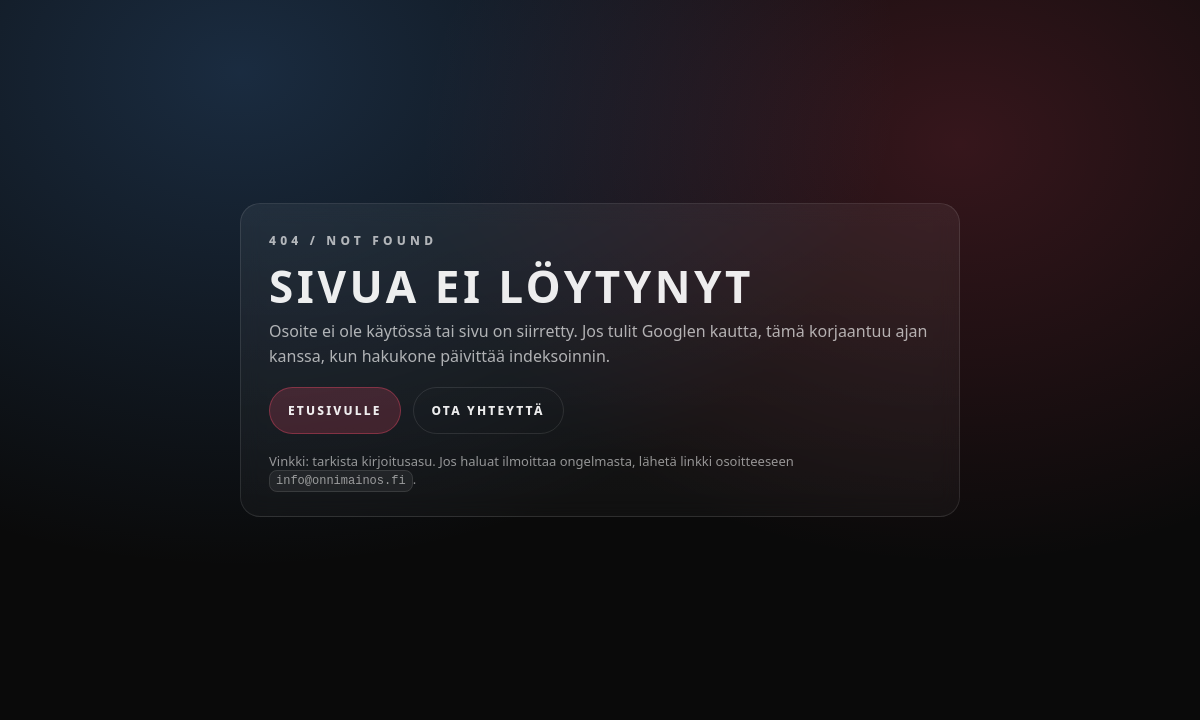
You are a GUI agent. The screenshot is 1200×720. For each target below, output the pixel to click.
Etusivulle (335, 410)
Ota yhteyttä (488, 410)
